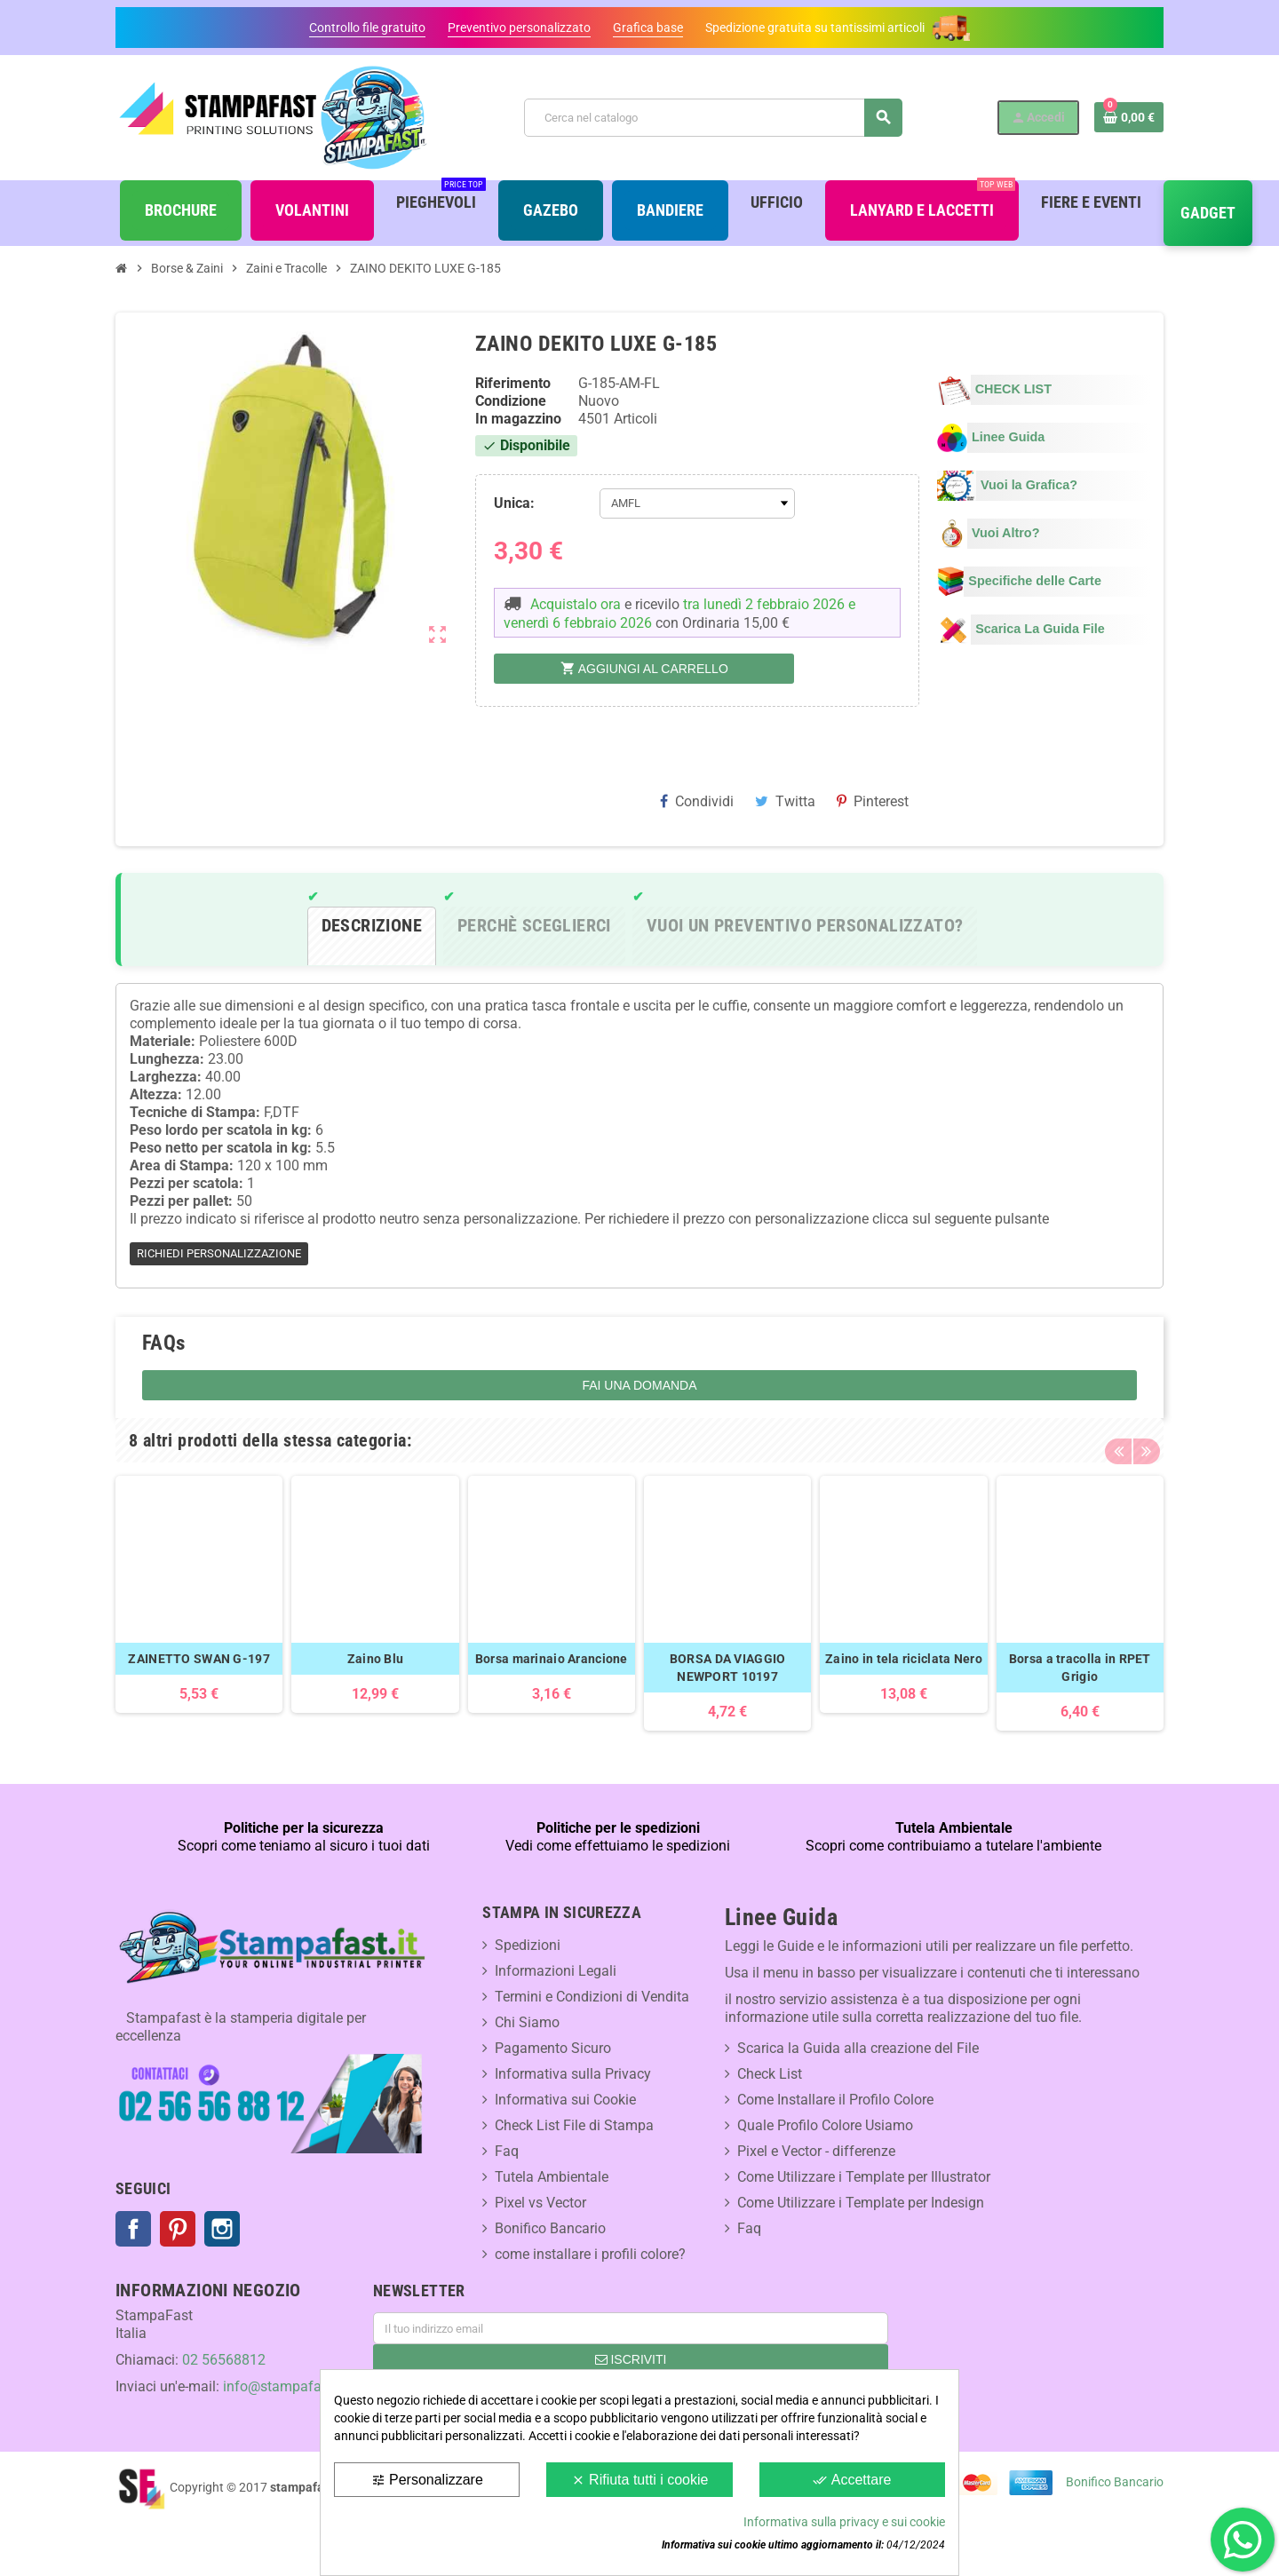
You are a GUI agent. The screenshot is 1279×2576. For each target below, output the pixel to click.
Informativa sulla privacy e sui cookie (844, 2522)
